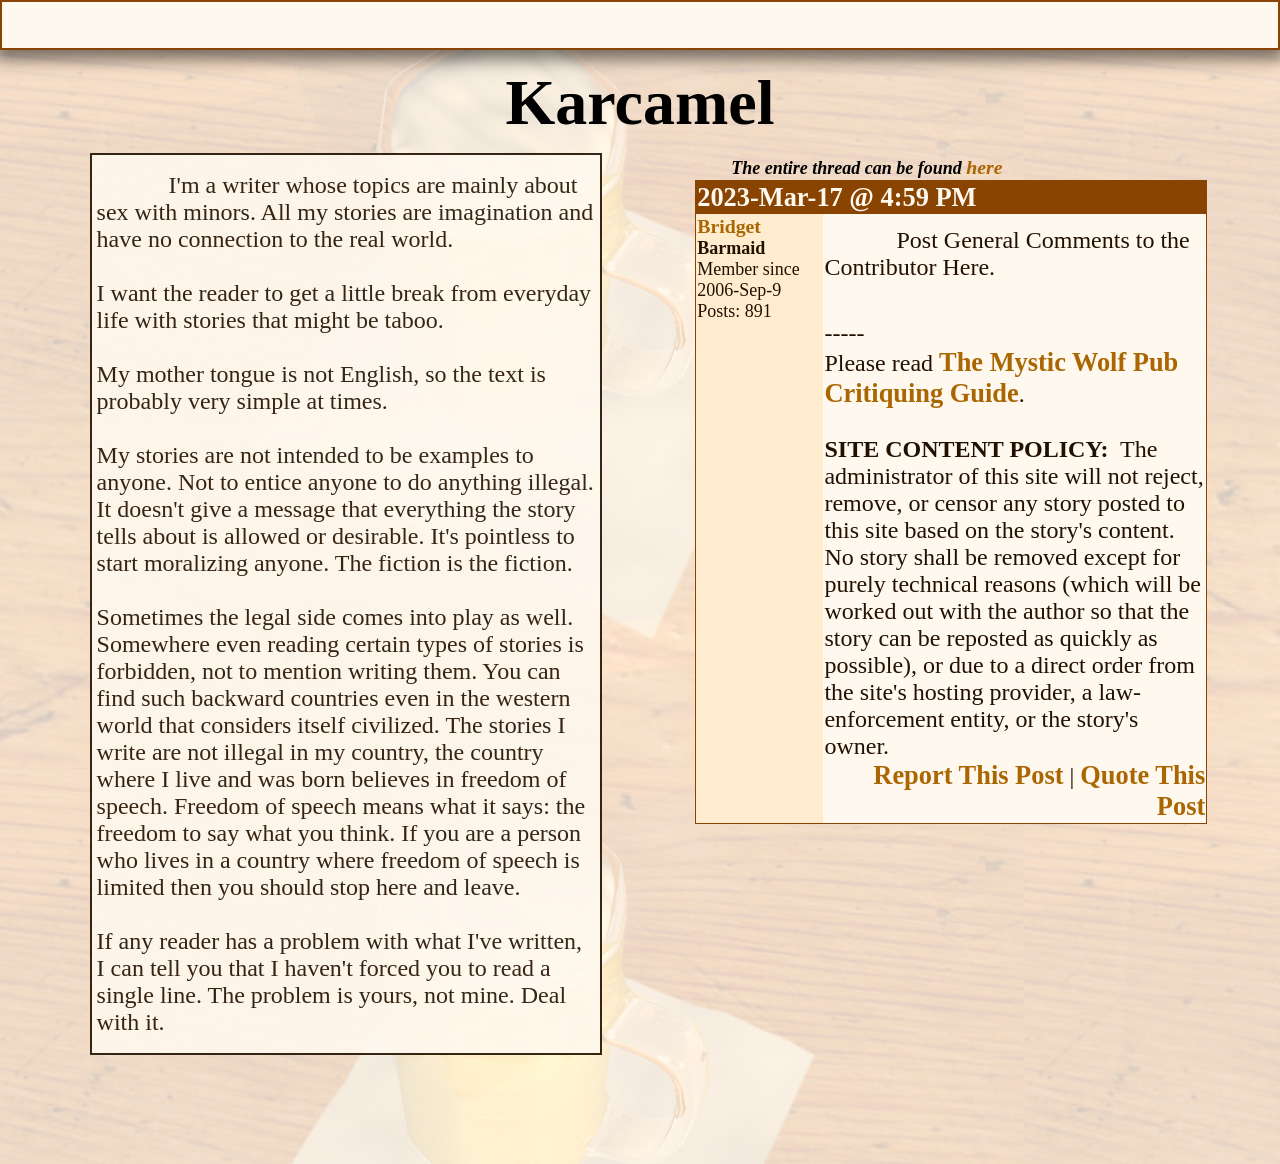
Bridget (729, 226)
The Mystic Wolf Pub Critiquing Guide (1001, 377)
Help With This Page (1257, 23)
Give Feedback (434, 23)
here (984, 167)
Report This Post (968, 775)
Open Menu (23, 23)
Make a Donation (846, 23)
